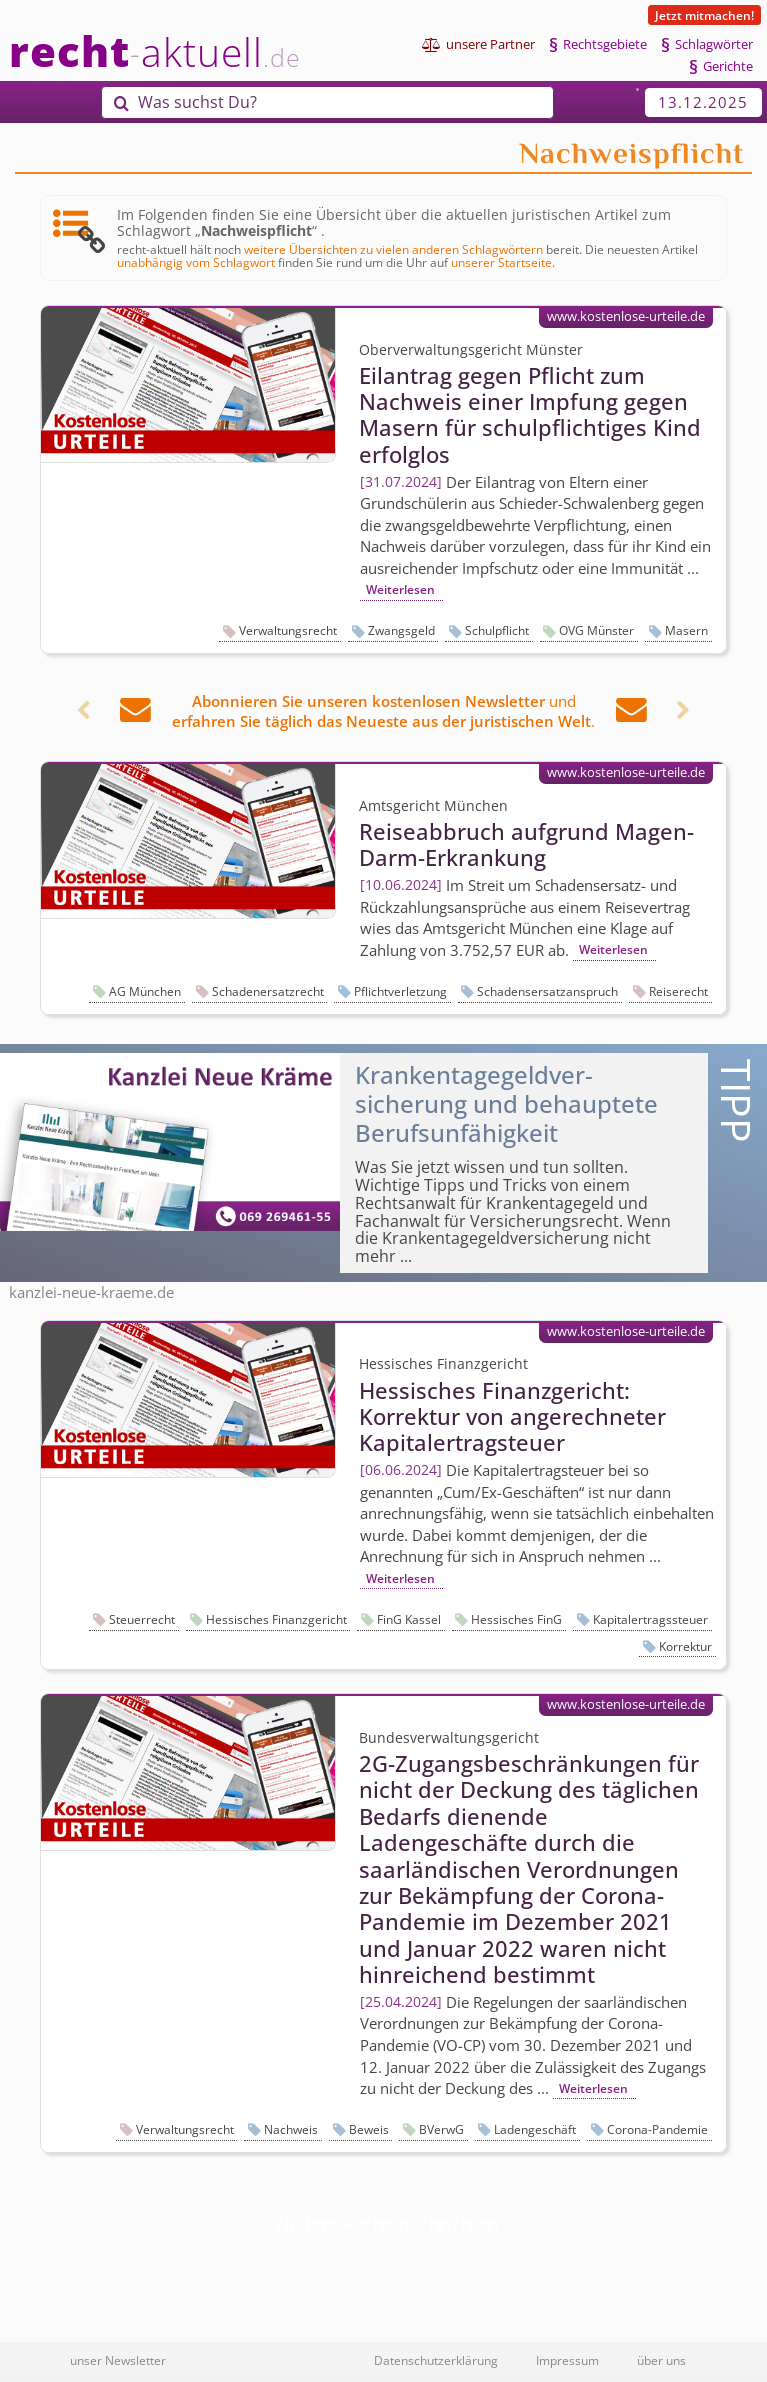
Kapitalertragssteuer (650, 1619)
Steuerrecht (142, 1619)
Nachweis (291, 2129)
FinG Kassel (409, 1619)
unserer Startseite (501, 262)
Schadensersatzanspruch (547, 991)
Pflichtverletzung (400, 991)
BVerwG (441, 2129)
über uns (661, 2360)
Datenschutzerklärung (436, 2360)
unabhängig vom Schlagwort (196, 262)
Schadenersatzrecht (268, 991)
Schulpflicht (497, 630)
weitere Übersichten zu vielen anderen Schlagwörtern (393, 249)
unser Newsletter (118, 2360)
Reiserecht (678, 991)
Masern (686, 630)
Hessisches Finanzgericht (276, 1619)
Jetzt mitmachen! (704, 15)
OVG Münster (596, 630)
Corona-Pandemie (657, 2129)
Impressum (567, 2360)
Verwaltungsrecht (288, 630)
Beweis (369, 2129)
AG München (145, 991)
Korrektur (685, 1646)
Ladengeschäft (535, 2129)
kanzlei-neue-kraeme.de (91, 1292)
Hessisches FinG (516, 1619)
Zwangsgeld (401, 630)
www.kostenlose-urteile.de (626, 316)
